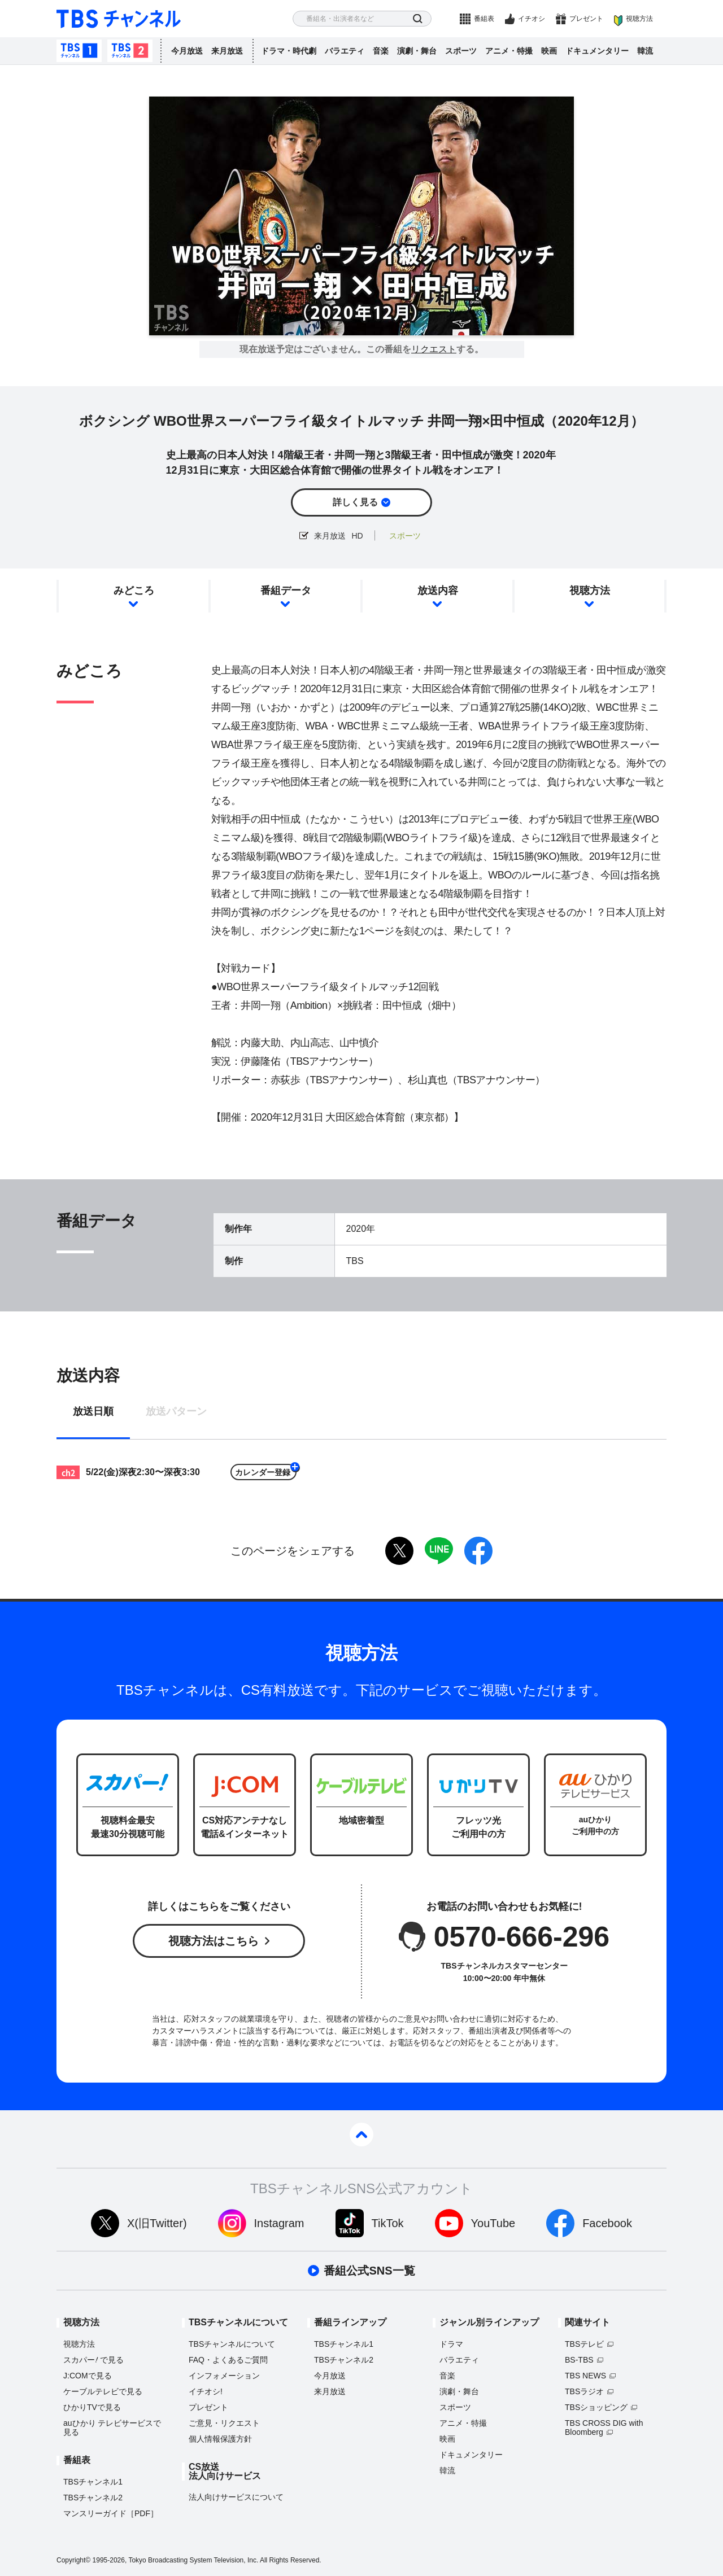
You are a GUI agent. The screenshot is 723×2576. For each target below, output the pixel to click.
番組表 (484, 19)
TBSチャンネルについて (232, 2343)
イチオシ (531, 19)
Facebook (607, 2223)
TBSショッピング (596, 2407)
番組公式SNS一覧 (369, 2270)
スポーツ (461, 50)
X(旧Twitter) (157, 2223)
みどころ (134, 590)
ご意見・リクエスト (224, 2423)
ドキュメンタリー (597, 50)
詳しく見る (355, 502)
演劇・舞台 (417, 50)
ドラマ (451, 2343)
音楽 (381, 50)
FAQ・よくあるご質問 (228, 2359)
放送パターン (176, 1411)
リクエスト (433, 349)
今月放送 (187, 50)
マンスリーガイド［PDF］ (110, 2513)
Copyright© (73, 2560)
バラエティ (344, 50)
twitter (399, 1551)
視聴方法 (639, 19)
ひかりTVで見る (92, 2407)
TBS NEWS (585, 2375)
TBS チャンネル (118, 19)
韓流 (645, 50)
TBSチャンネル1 (79, 51)
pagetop (361, 2134)
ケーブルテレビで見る (102, 2391)
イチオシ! (206, 2391)
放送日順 (93, 1411)
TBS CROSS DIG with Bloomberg (604, 2427)
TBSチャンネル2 (130, 51)
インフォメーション (224, 2375)
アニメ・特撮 (509, 50)
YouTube (493, 2223)
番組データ (285, 590)
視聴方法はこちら (213, 1941)
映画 (549, 50)
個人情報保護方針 (220, 2438)
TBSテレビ (584, 2343)
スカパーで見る (93, 2359)
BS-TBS (579, 2359)
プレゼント (586, 19)
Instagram (279, 2223)
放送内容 (437, 590)
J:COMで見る (87, 2375)
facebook (478, 1551)
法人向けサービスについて (236, 2496)
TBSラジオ (584, 2391)
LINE (439, 1551)
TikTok (388, 2223)
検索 (418, 19)
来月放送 (227, 50)
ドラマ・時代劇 (288, 50)
